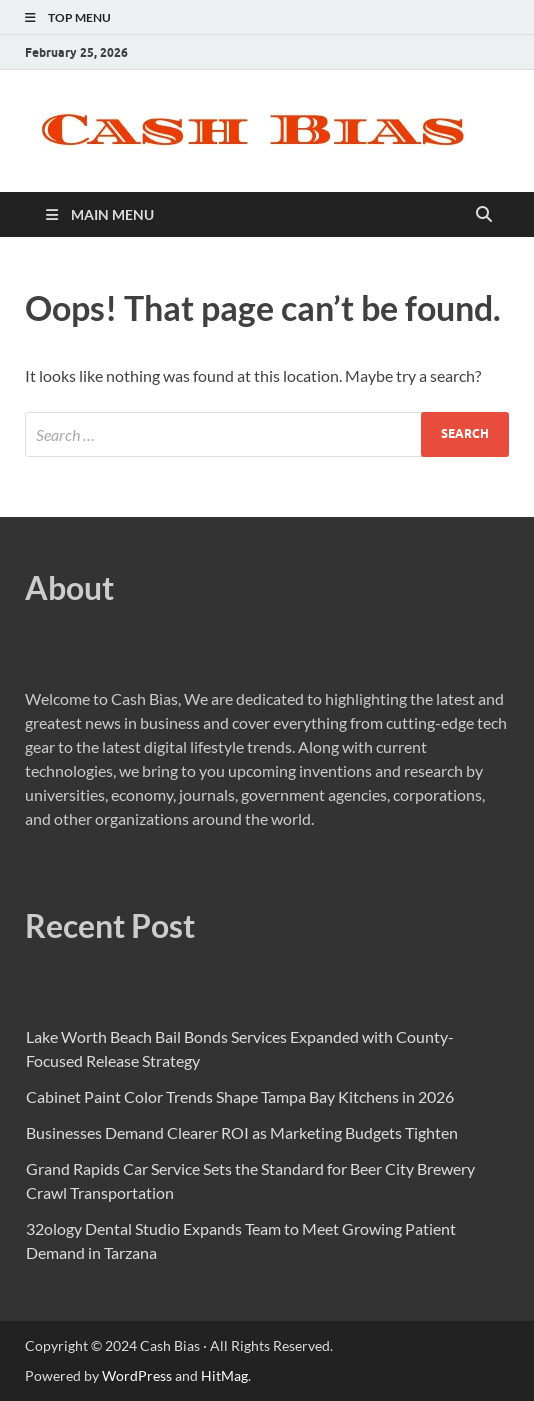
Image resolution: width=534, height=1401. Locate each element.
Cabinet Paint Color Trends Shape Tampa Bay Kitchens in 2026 (240, 1096)
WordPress (137, 1375)
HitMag (224, 1375)
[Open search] (484, 215)
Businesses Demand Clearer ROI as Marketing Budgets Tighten (242, 1132)
